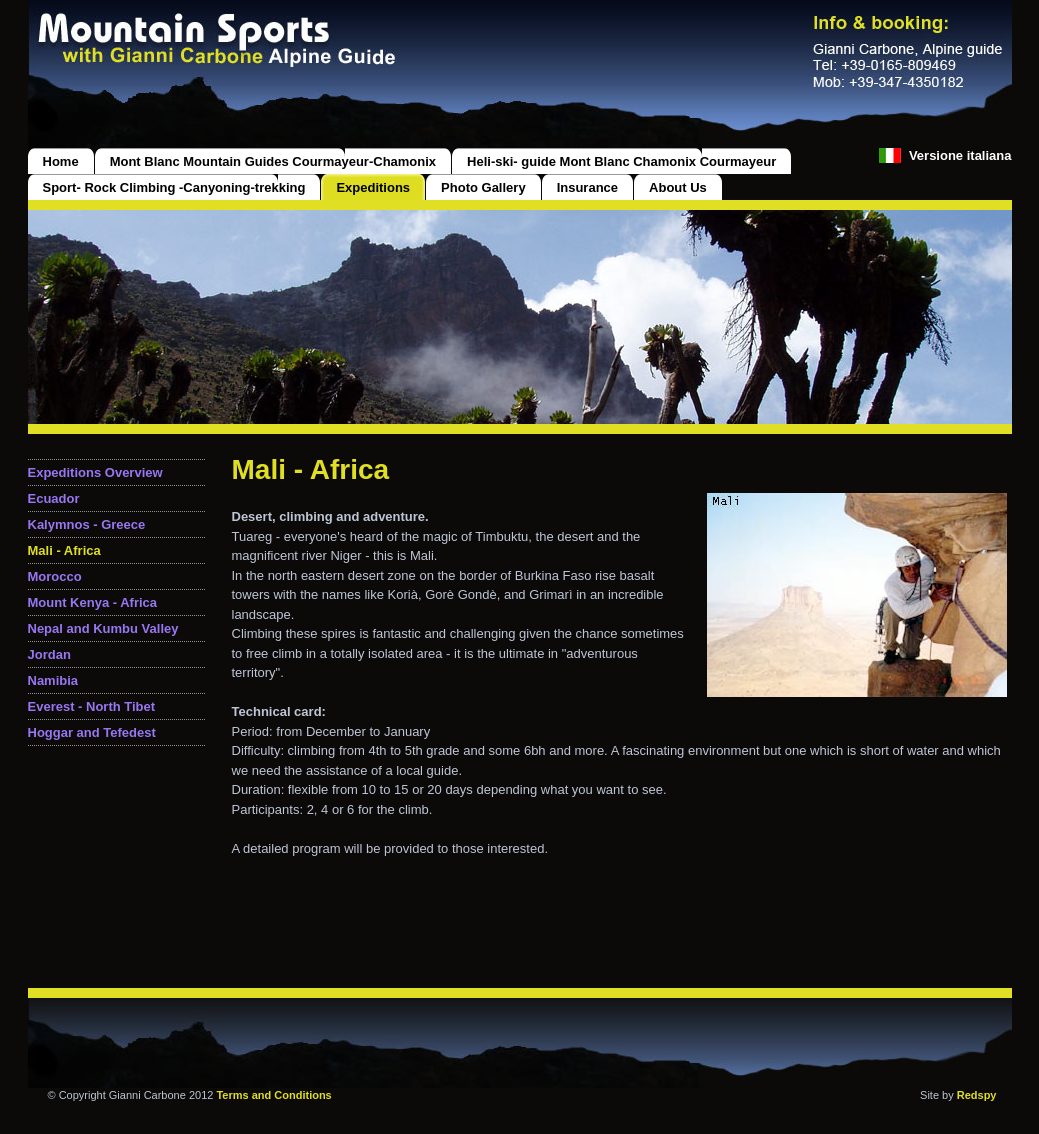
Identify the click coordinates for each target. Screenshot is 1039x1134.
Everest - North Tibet (92, 706)
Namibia (53, 680)
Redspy (977, 1095)
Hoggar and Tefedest (92, 732)
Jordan (49, 654)
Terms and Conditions (273, 1095)
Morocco (55, 576)
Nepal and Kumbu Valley (103, 628)
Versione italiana (960, 155)
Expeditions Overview (95, 472)
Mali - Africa (64, 550)
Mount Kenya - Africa (93, 602)
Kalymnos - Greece (87, 524)
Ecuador (54, 498)
